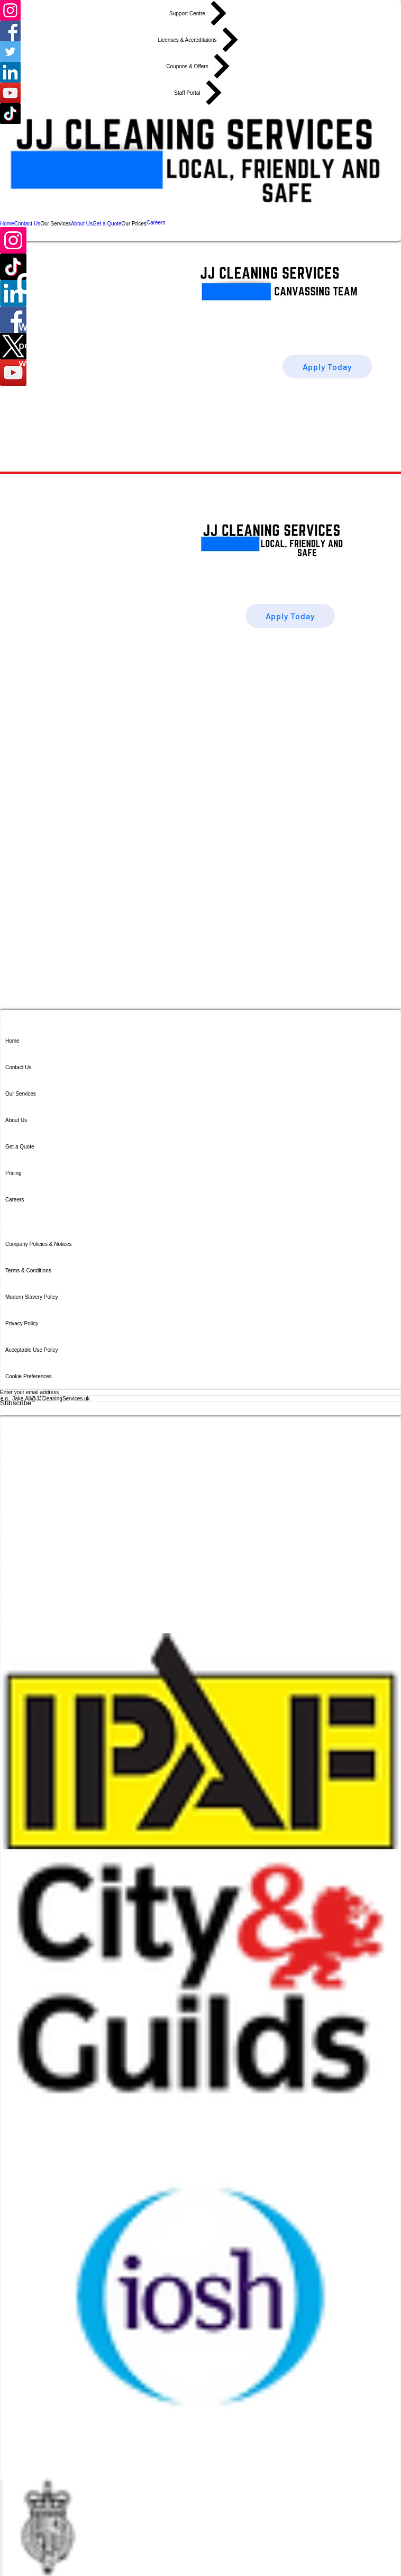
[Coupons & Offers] (200, 66)
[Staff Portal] (200, 92)
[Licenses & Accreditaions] (200, 39)
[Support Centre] (200, 13)
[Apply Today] (327, 366)
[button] (55, 223)
